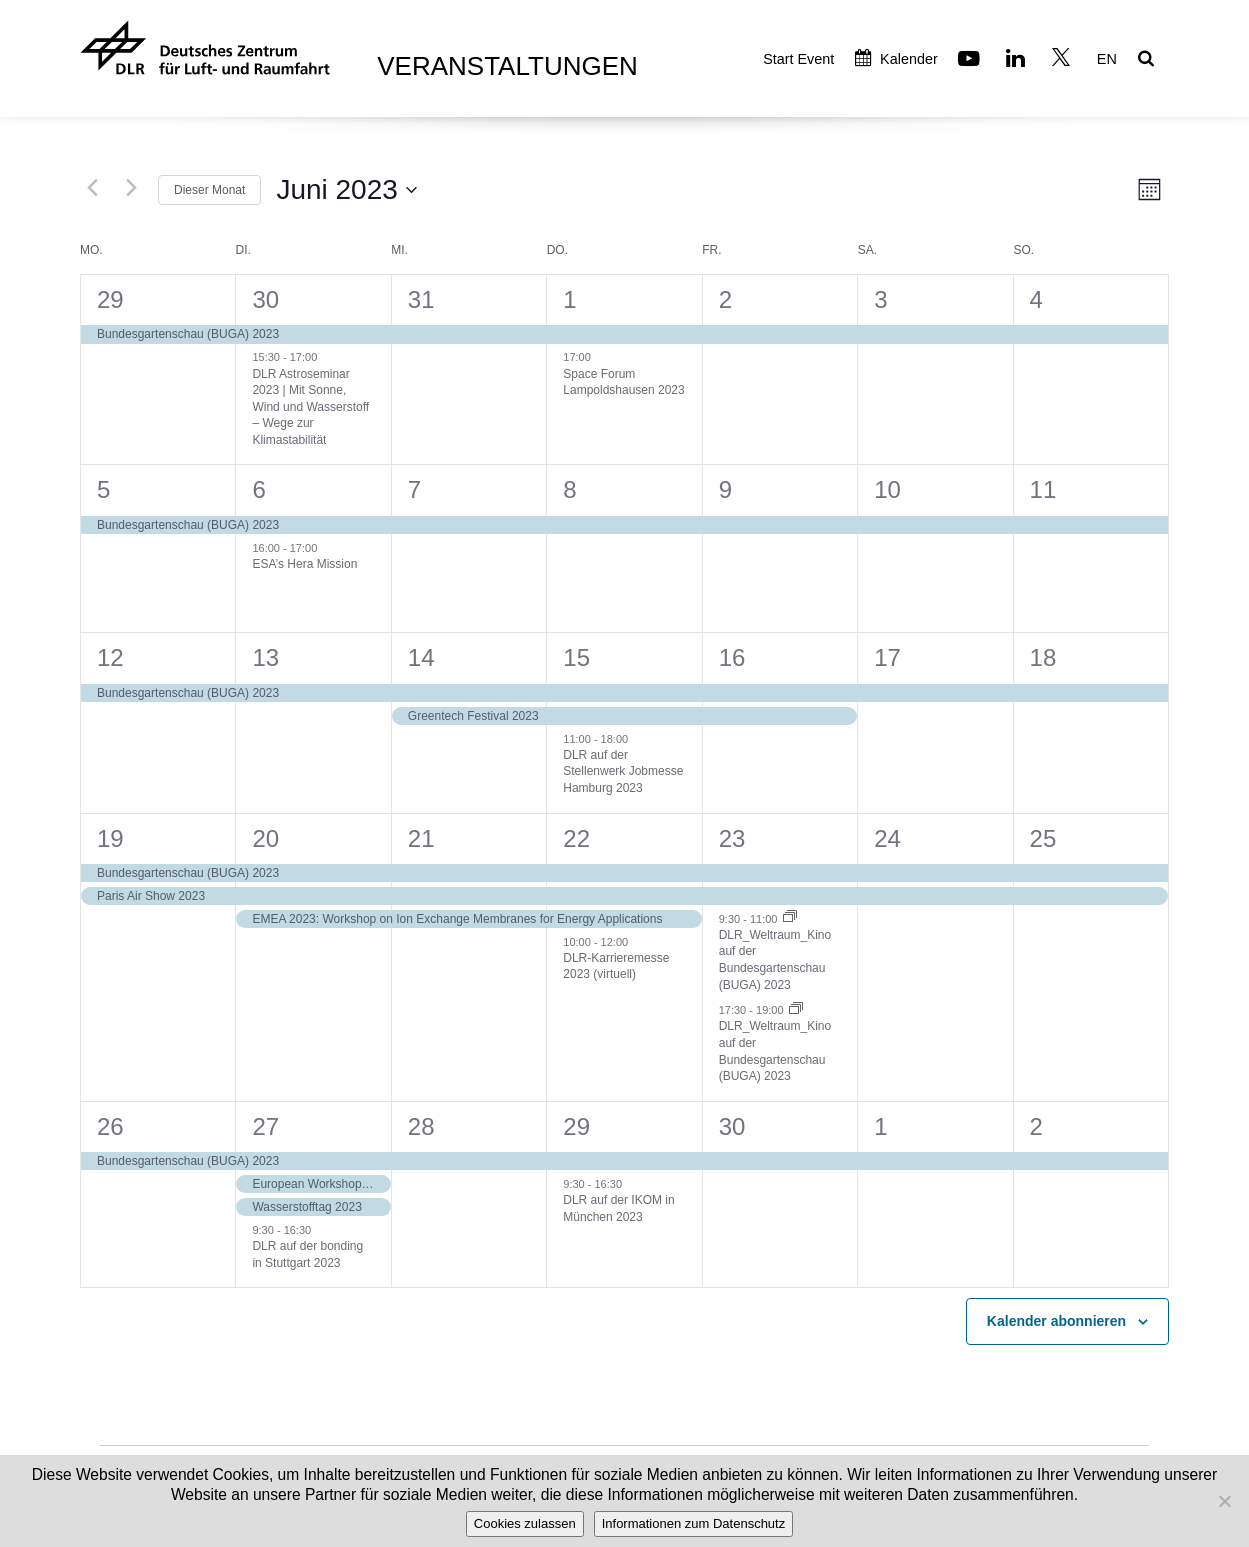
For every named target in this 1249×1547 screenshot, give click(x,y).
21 (421, 838)
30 (265, 299)
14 (421, 657)
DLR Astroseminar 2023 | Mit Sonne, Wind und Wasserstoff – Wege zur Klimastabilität (310, 407)
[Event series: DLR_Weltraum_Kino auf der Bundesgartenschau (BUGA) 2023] (790, 918)
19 (110, 838)
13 (265, 657)
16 (732, 657)
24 (887, 838)
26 (110, 1126)
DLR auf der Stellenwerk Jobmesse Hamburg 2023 (623, 771)
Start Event (798, 59)
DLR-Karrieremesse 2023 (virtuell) (616, 966)
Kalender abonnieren (1056, 1321)
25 (1043, 838)
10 (887, 489)
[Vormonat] (92, 187)
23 (732, 838)
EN (1107, 59)
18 (1043, 657)
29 (110, 299)
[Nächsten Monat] (131, 187)
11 (1043, 489)
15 (576, 657)
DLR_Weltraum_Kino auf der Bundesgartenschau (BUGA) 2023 (775, 960)
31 (421, 299)
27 (265, 1126)
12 (110, 657)
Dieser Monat (209, 190)
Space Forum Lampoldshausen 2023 (623, 382)
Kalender (896, 59)
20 (265, 838)
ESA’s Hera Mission (304, 564)
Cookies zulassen (525, 1523)
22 (576, 838)
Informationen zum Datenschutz (694, 1523)
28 (421, 1126)
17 (887, 657)
